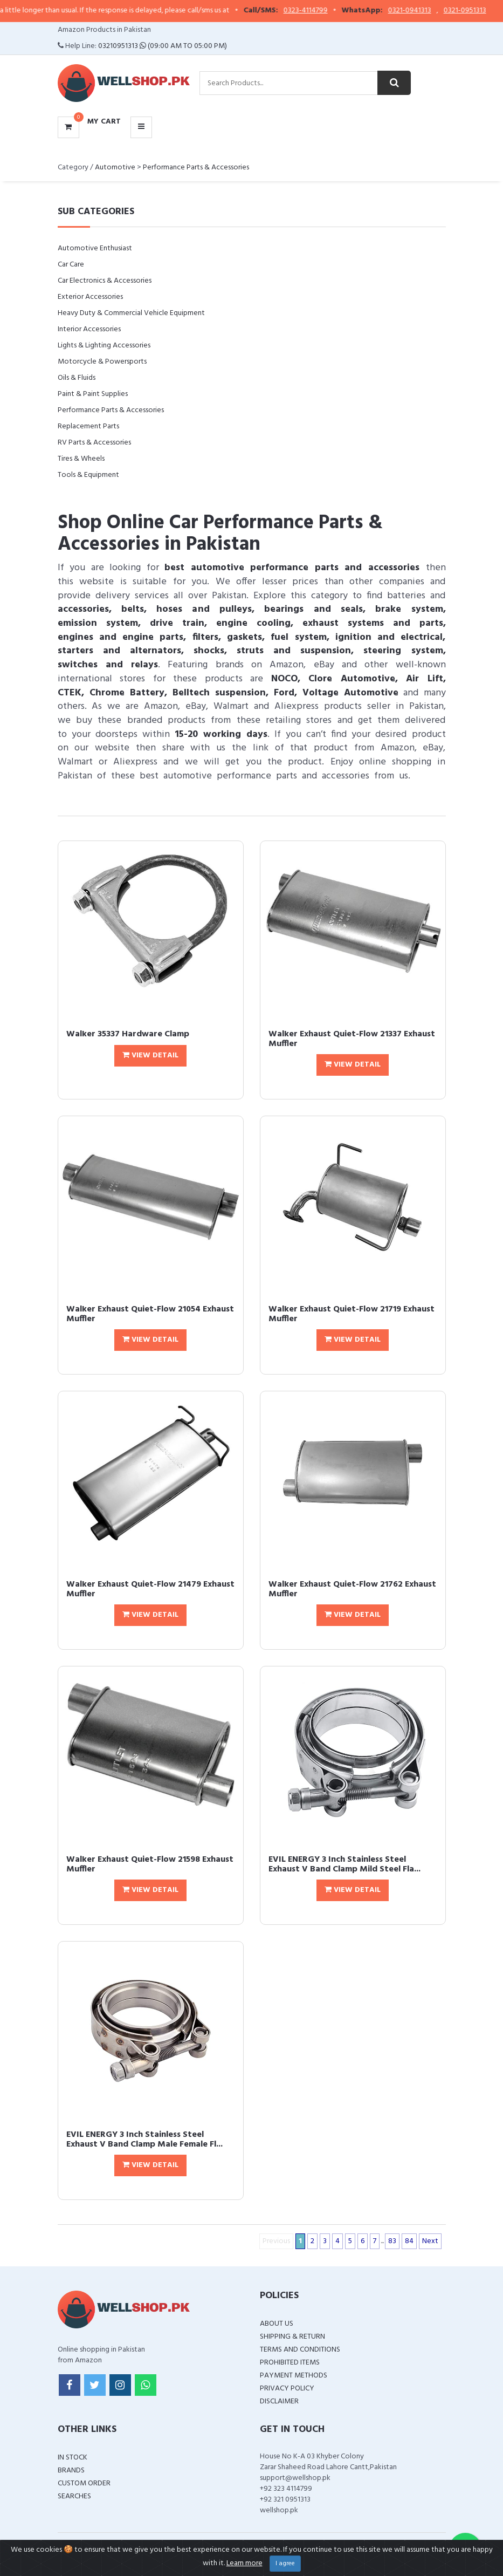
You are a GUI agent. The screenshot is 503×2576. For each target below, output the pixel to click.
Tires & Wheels (81, 459)
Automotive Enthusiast (95, 248)
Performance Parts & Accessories (196, 167)
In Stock (72, 2457)
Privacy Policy (287, 2388)
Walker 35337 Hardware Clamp (127, 1034)
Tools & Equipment (88, 475)
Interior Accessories (89, 329)
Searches (74, 2496)
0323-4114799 (316, 10)
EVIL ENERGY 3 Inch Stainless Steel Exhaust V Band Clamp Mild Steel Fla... (344, 1864)
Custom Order (84, 2483)
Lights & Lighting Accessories (104, 345)
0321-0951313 (475, 10)
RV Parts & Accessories (94, 442)
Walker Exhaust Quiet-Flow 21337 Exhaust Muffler (351, 1039)
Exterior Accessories (90, 297)
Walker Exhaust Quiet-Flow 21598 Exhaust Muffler (149, 1864)
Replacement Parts (88, 426)
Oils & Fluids (76, 378)
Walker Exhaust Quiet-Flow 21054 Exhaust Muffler (150, 1314)
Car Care (71, 264)
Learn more (244, 2563)
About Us (276, 2324)
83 (392, 2241)
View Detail (150, 1055)
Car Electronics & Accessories (104, 281)
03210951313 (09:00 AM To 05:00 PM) (162, 46)
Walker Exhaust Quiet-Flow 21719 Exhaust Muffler (351, 1314)
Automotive (115, 167)
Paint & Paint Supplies (93, 394)
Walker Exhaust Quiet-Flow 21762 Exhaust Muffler (352, 1589)
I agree (285, 2563)
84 (409, 2241)
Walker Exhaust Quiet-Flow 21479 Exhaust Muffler (150, 1589)
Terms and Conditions (300, 2349)
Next (430, 2241)
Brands (71, 2470)
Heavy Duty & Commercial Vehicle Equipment (131, 313)
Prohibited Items (290, 2362)
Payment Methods (293, 2375)
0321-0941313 (420, 10)
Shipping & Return (292, 2337)
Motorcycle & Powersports (102, 362)
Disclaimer (279, 2401)
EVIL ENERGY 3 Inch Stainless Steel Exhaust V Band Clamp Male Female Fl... (144, 2139)
